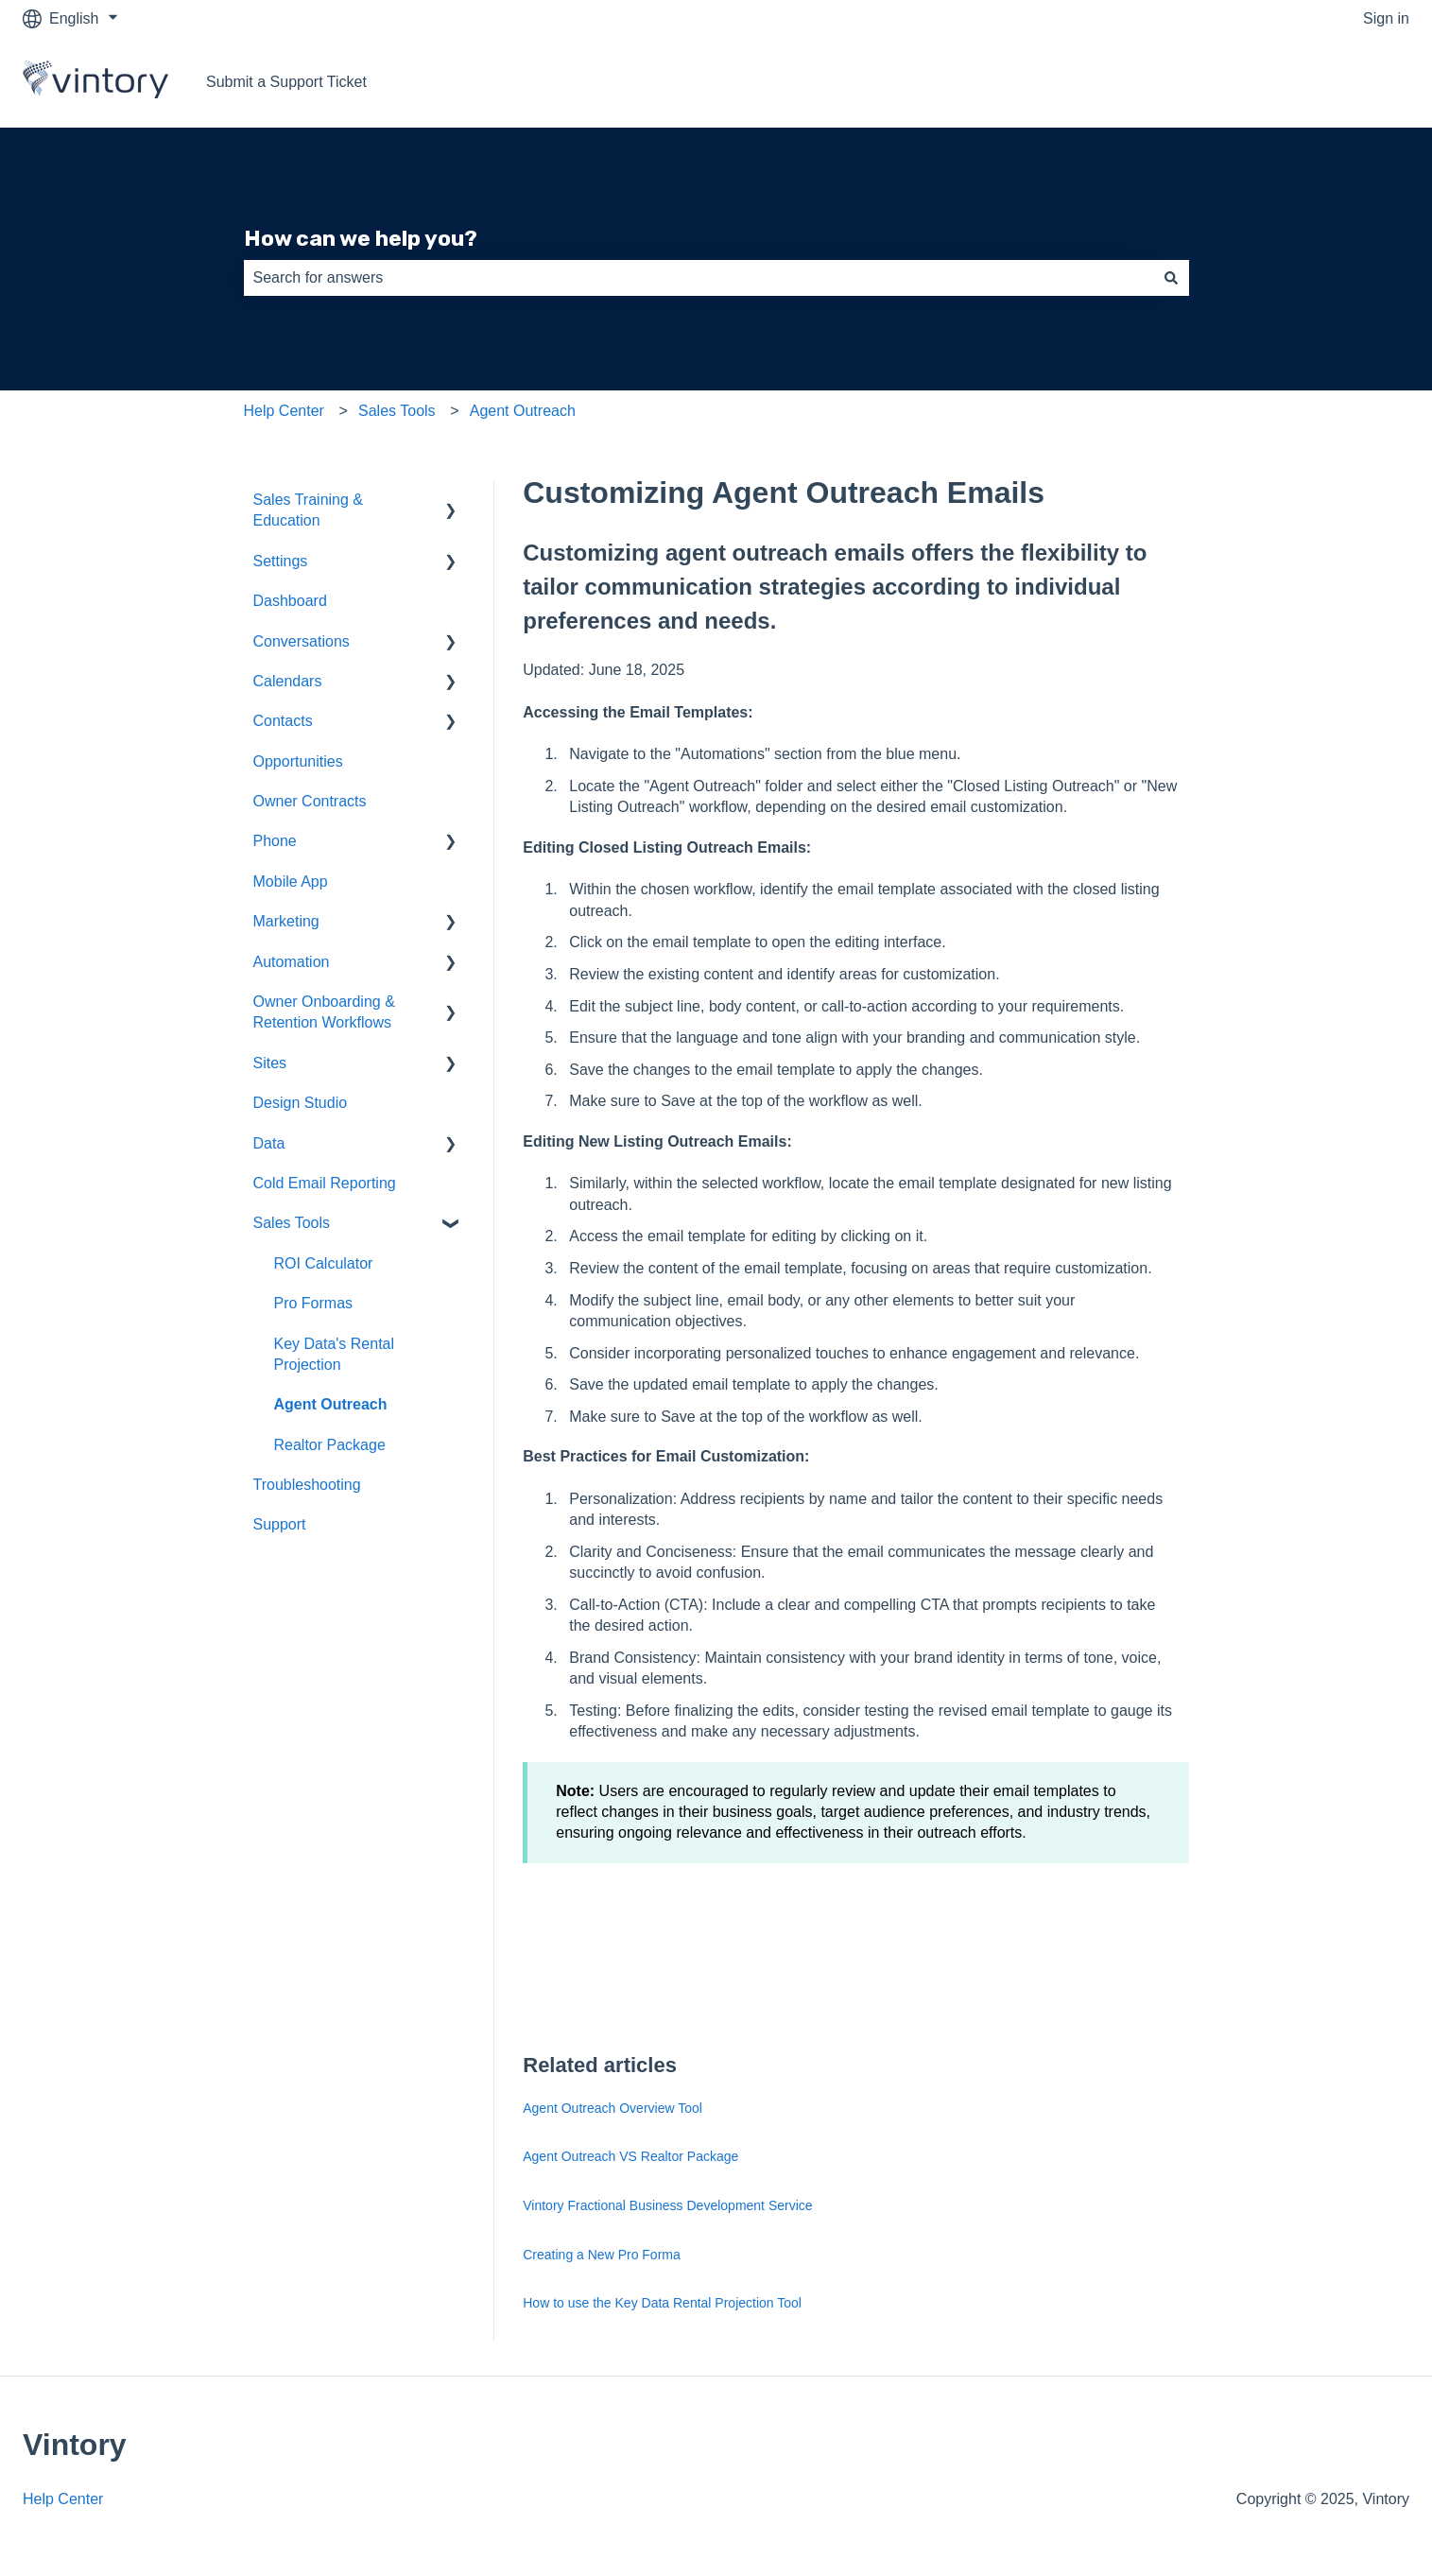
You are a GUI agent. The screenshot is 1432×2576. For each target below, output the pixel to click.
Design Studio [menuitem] (300, 1103)
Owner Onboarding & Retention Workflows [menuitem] (324, 1012)
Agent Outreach (523, 411)
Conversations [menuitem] (301, 641)
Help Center (284, 411)
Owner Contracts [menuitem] (310, 801)
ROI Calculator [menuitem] (323, 1263)
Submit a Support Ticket (286, 82)
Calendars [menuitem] (287, 681)
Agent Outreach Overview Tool (612, 2108)
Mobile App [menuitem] (290, 881)
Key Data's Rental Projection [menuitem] (334, 1354)
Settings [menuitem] (280, 561)
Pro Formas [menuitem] (314, 1303)
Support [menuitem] (279, 1524)
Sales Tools (397, 411)
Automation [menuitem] (291, 962)
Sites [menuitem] (270, 1063)
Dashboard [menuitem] (290, 601)
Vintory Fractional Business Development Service (667, 2205)
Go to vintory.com (1331, 82)
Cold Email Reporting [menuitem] (324, 1183)
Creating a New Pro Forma (602, 2254)
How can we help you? (360, 238)
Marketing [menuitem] (286, 921)
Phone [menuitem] (275, 841)
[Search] (1171, 278)
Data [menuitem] (269, 1143)
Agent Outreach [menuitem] (331, 1404)
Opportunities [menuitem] (298, 761)
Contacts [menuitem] (283, 721)
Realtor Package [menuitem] (330, 1445)
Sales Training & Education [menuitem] (308, 510)
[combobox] (698, 278)
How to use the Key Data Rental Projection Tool (662, 2302)
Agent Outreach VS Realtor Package (630, 2156)
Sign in (1386, 18)
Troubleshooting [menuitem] (307, 1485)
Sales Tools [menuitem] (292, 1223)
